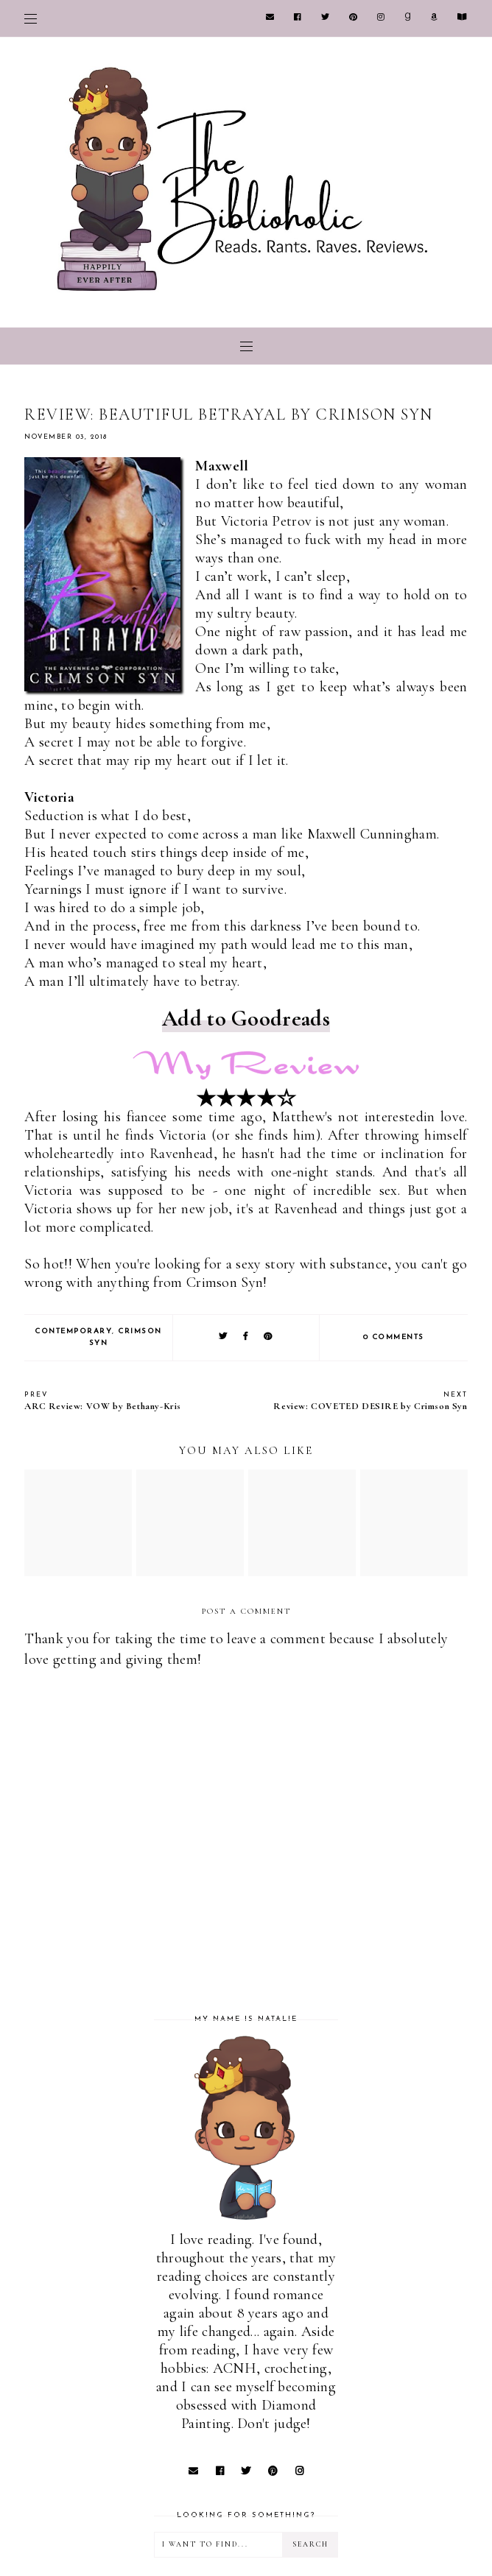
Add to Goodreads (246, 1018)
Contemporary (73, 1331)
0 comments (393, 1337)
